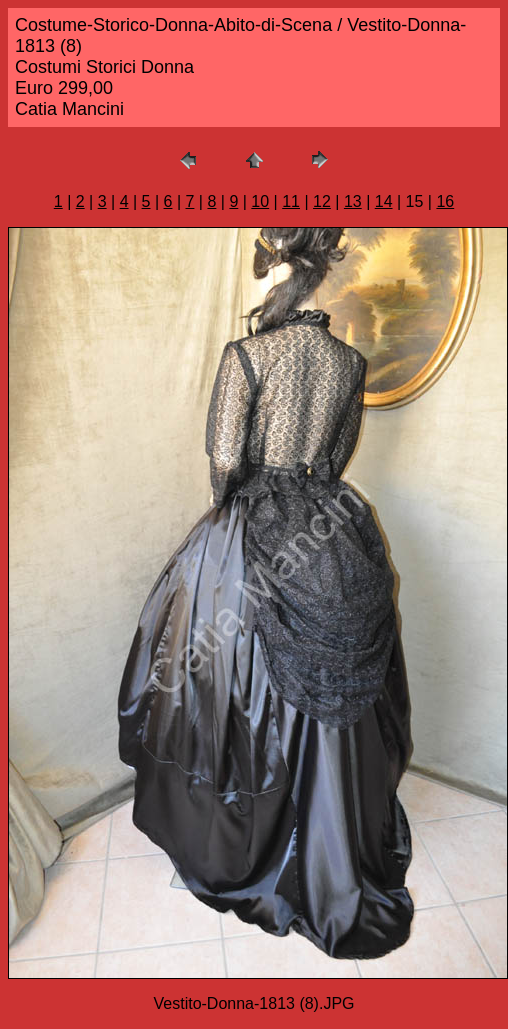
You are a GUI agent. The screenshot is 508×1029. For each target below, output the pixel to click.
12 (322, 201)
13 (353, 201)
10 (260, 201)
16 (445, 201)
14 (384, 201)
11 (291, 201)
